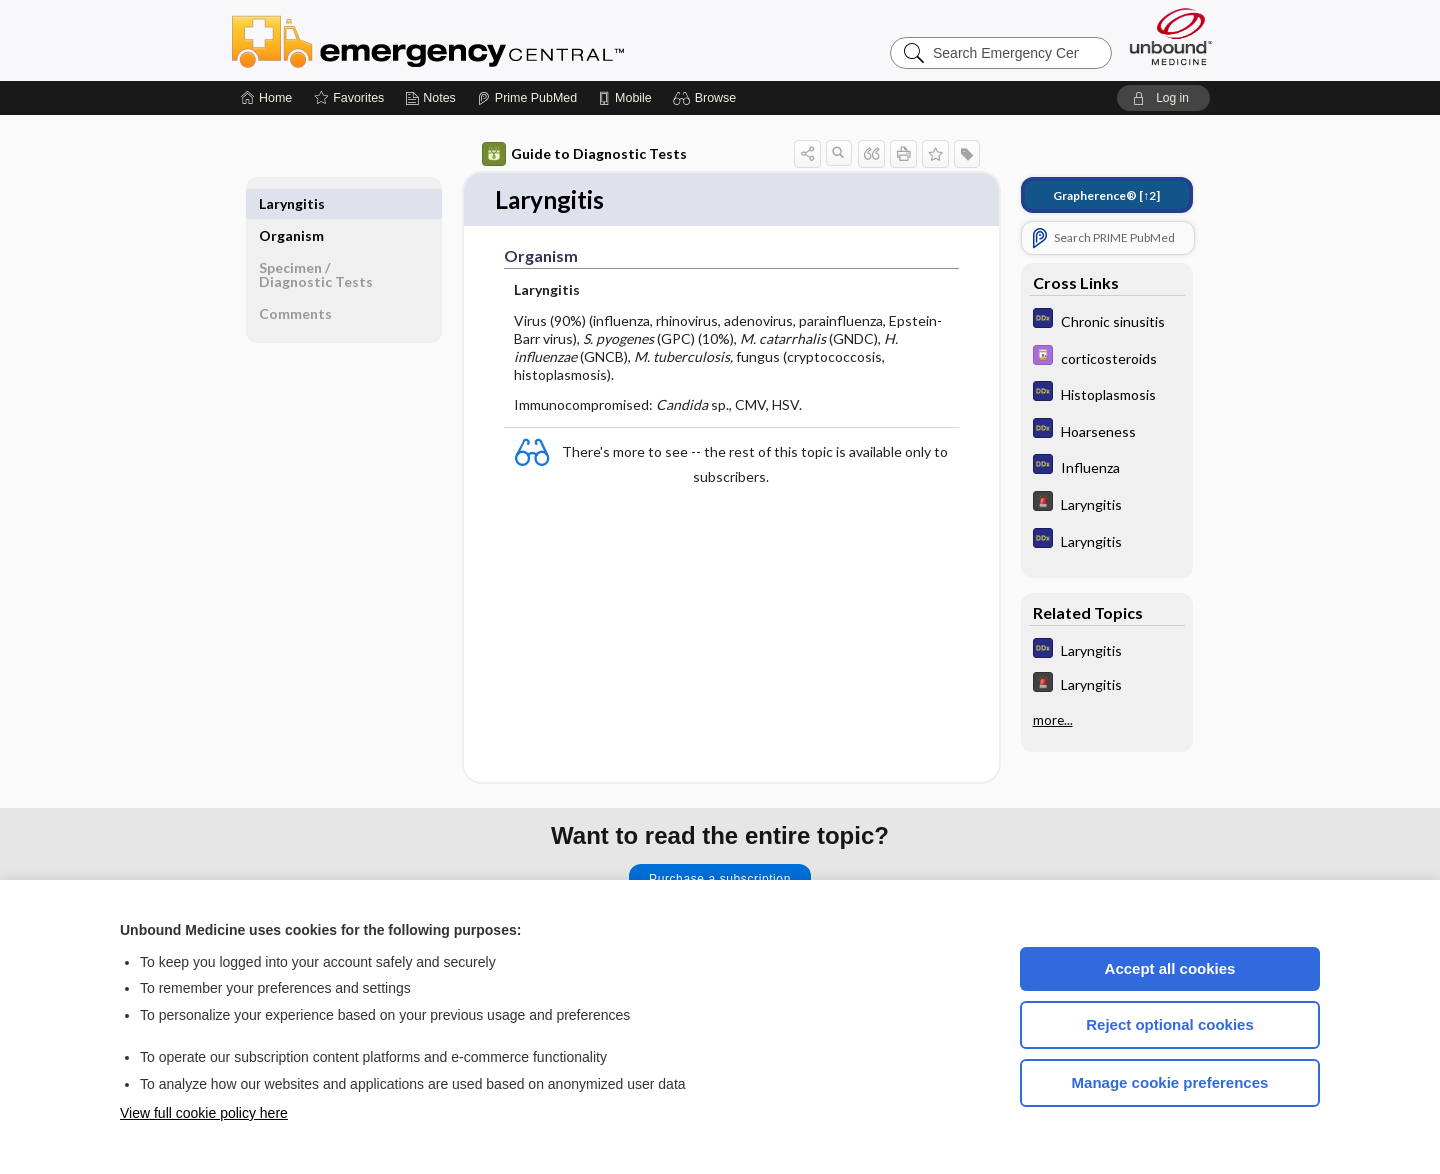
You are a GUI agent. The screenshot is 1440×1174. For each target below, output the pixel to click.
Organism (291, 203)
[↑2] (1106, 195)
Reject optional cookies (1170, 1024)
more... (1053, 720)
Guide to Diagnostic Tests (584, 154)
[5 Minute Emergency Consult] (1107, 503)
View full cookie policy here (204, 1113)
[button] (707, 98)
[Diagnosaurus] (1107, 320)
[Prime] (527, 98)
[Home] (266, 98)
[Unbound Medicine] (1171, 36)
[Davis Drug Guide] (1107, 357)
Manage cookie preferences (1170, 1082)
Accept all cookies (1170, 968)
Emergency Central (480, 40)
